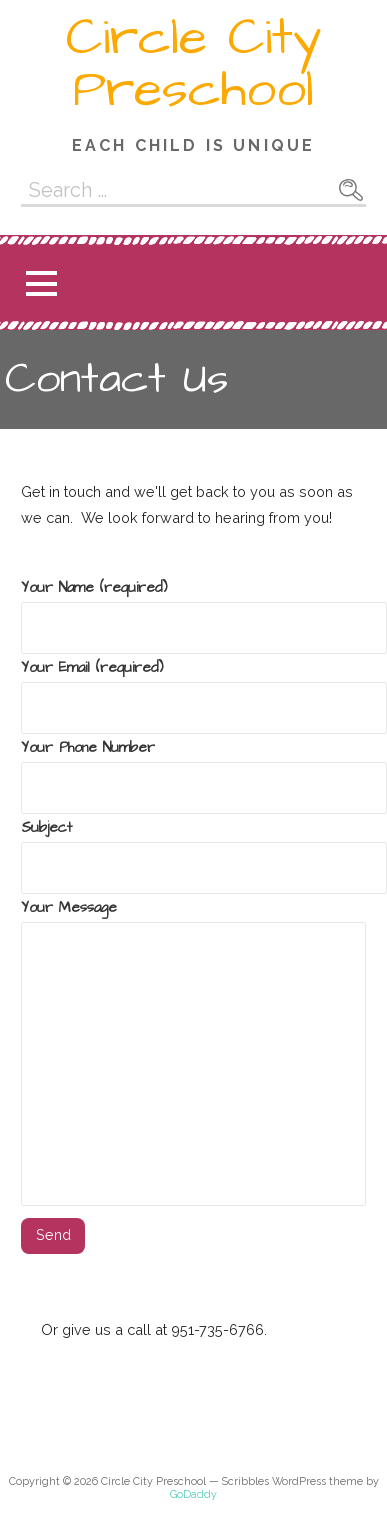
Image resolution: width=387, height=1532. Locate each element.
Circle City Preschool (194, 64)
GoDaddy (193, 1494)
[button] (41, 283)
